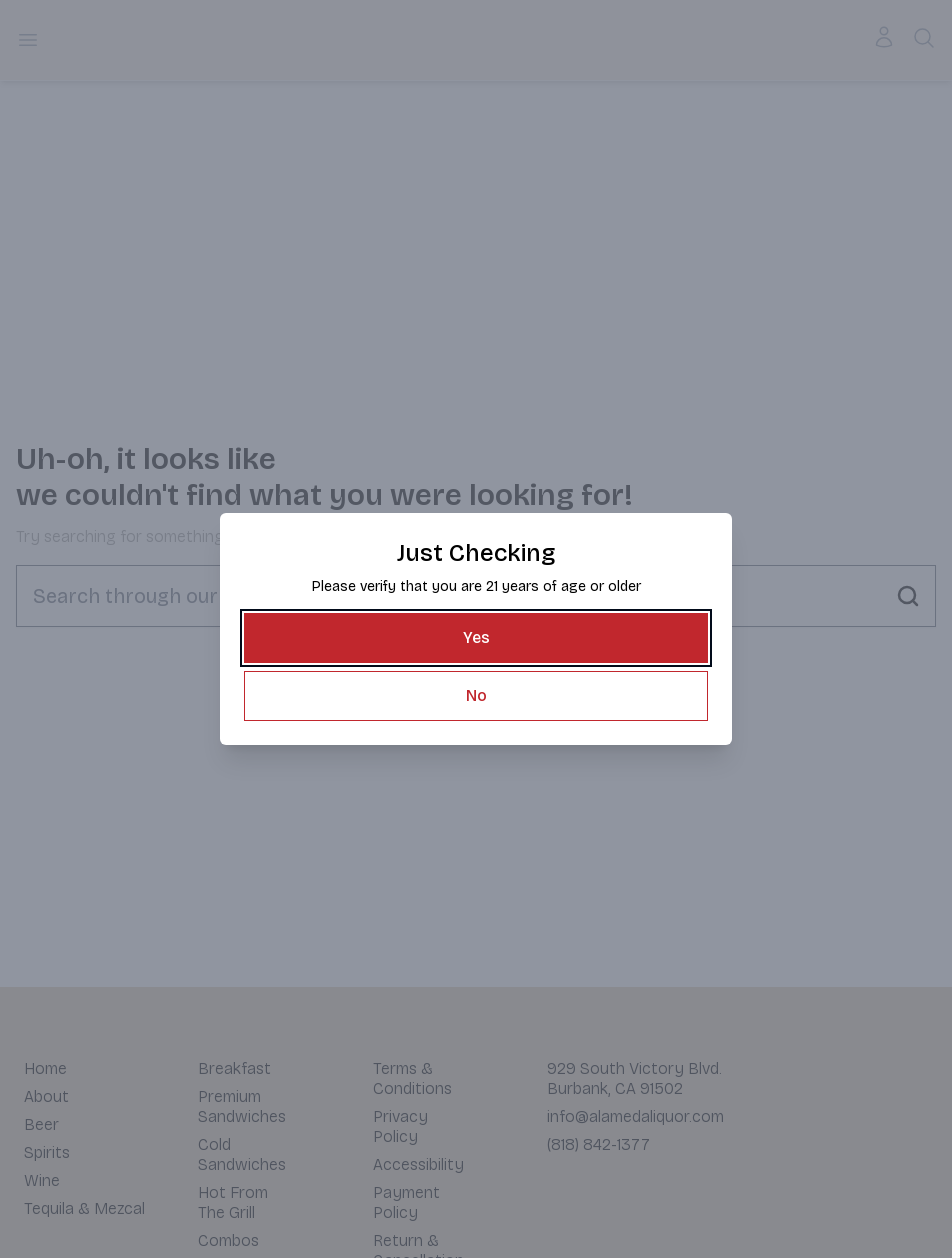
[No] (476, 696)
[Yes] (476, 638)
